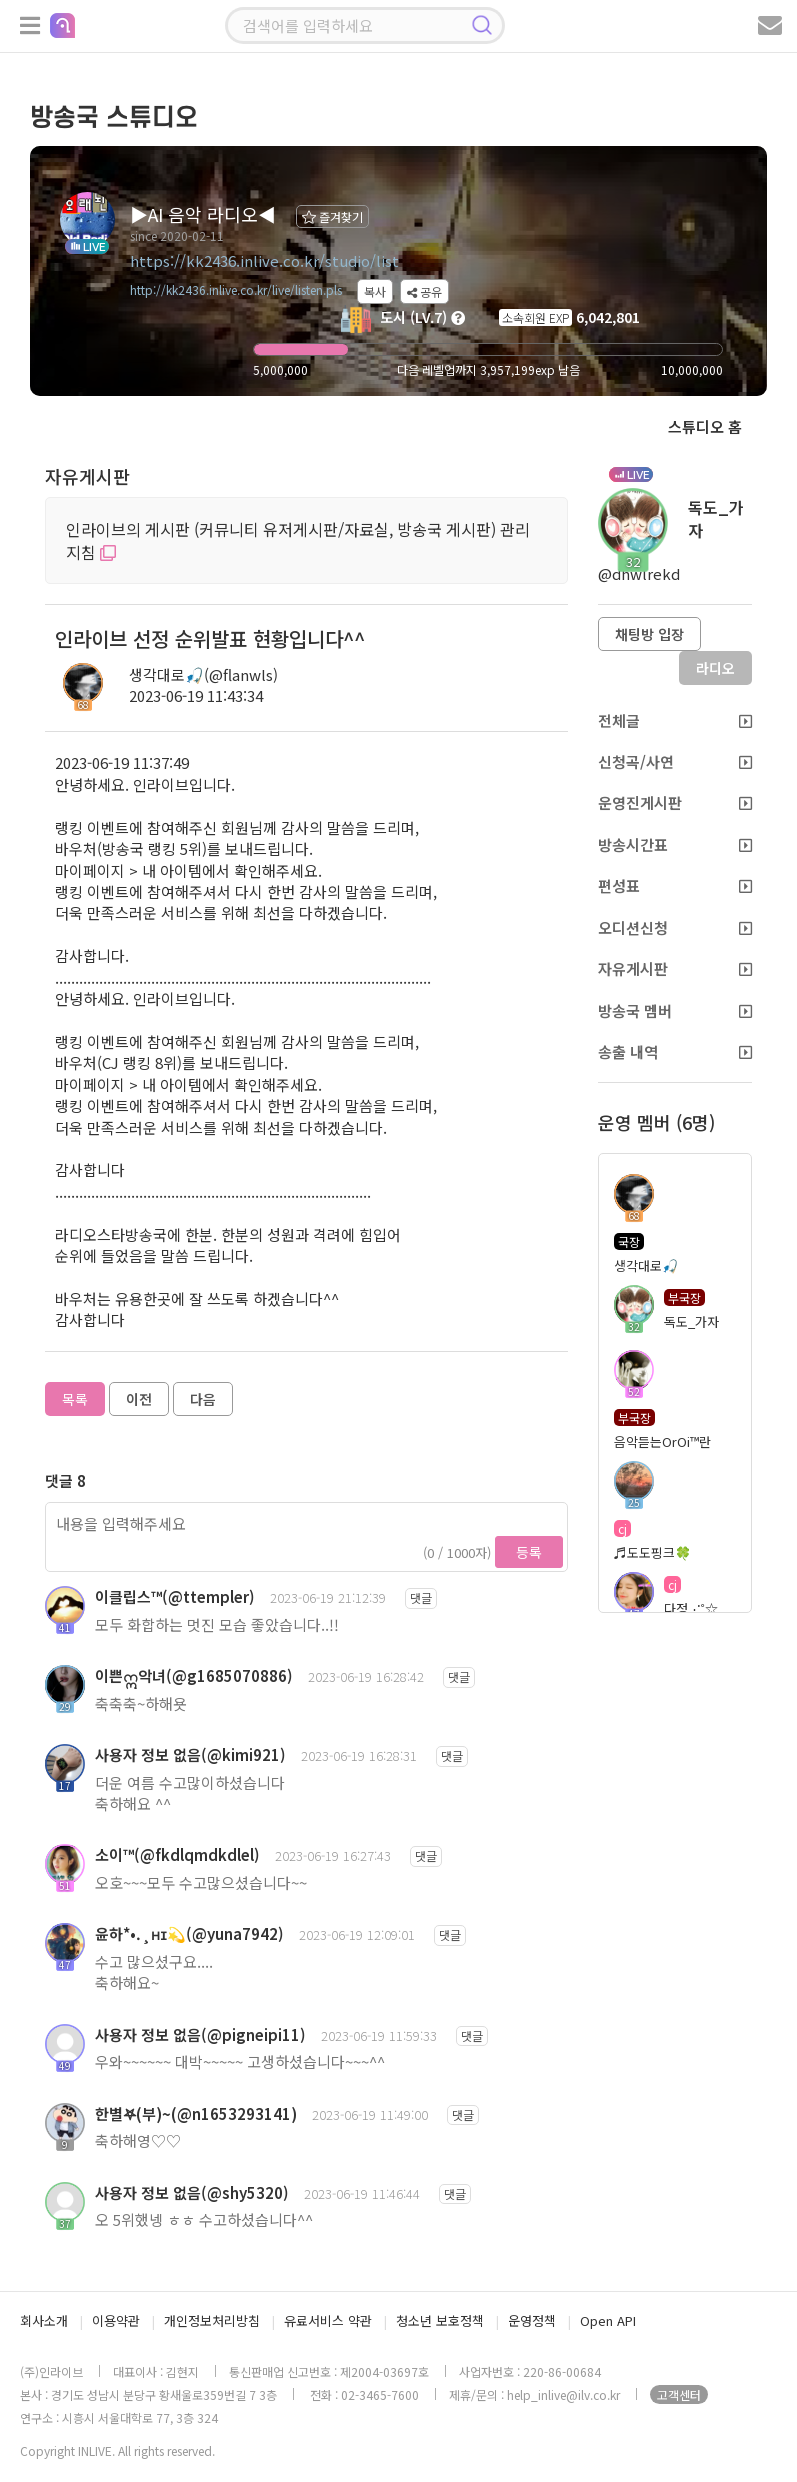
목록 (75, 1399)
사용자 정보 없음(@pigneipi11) (200, 2034)
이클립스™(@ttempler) (175, 1596)
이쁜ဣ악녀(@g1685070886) (194, 1675)
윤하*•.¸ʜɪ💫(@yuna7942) (189, 1933)
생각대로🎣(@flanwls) (203, 674)
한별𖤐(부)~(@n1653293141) (196, 2113)
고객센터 (679, 2394)
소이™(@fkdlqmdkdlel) (177, 1854)
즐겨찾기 (332, 216)
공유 (424, 291)
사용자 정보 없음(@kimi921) (190, 1754)
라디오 (715, 668)
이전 (139, 1399)
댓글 (421, 1597)
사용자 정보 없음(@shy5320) (192, 2192)
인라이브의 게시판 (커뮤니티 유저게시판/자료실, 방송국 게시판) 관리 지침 (298, 540)
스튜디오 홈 (705, 426)
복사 (375, 291)
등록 (529, 1552)
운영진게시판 (675, 802)
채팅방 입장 (649, 634)
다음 (203, 1399)
